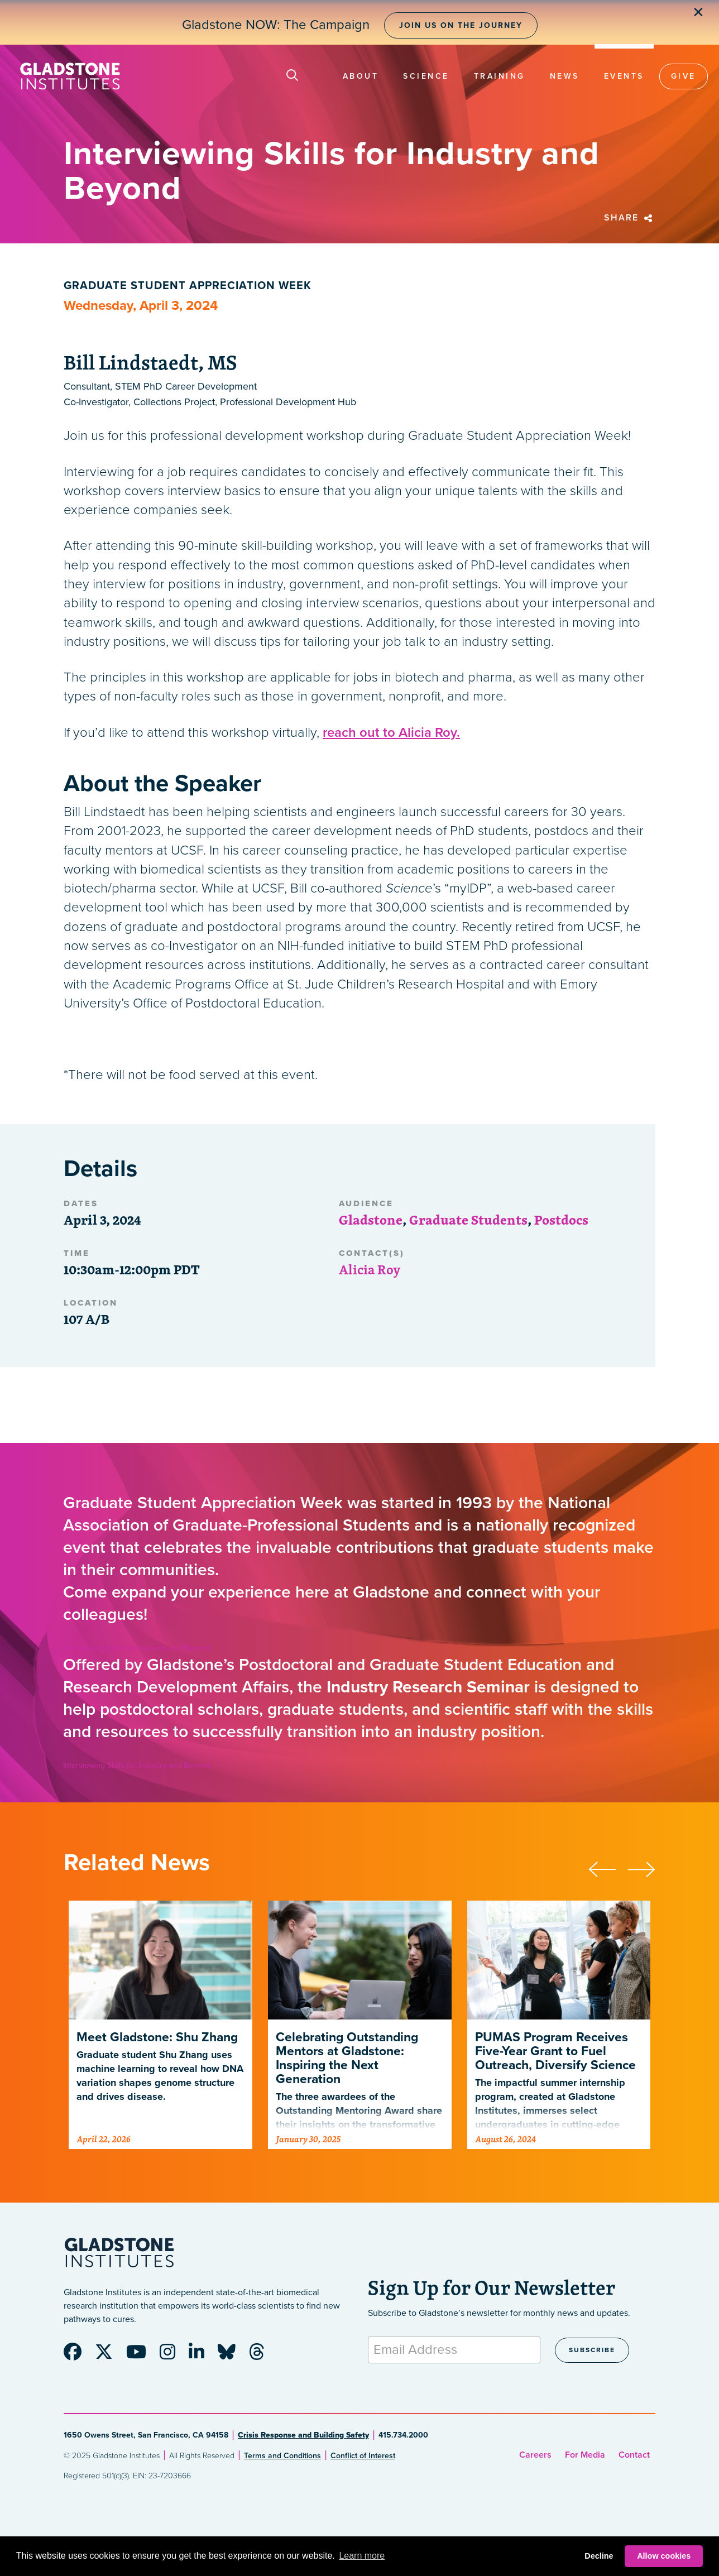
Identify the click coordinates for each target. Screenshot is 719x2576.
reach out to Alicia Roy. (391, 733)
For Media (585, 2454)
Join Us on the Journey (461, 25)
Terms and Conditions (282, 2455)
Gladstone (370, 1219)
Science (426, 76)
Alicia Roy (370, 1269)
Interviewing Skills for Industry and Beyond (136, 1648)
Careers (535, 2454)
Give (683, 76)
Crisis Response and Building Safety (303, 2435)
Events (624, 76)
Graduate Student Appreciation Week (187, 285)
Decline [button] (598, 2555)
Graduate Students (468, 1219)
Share (629, 217)
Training (499, 76)
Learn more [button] (362, 2555)
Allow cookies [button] (664, 2555)
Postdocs (561, 1219)
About (361, 76)
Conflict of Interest (362, 2455)
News (564, 76)
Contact (634, 2454)
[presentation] (607, 1867)
